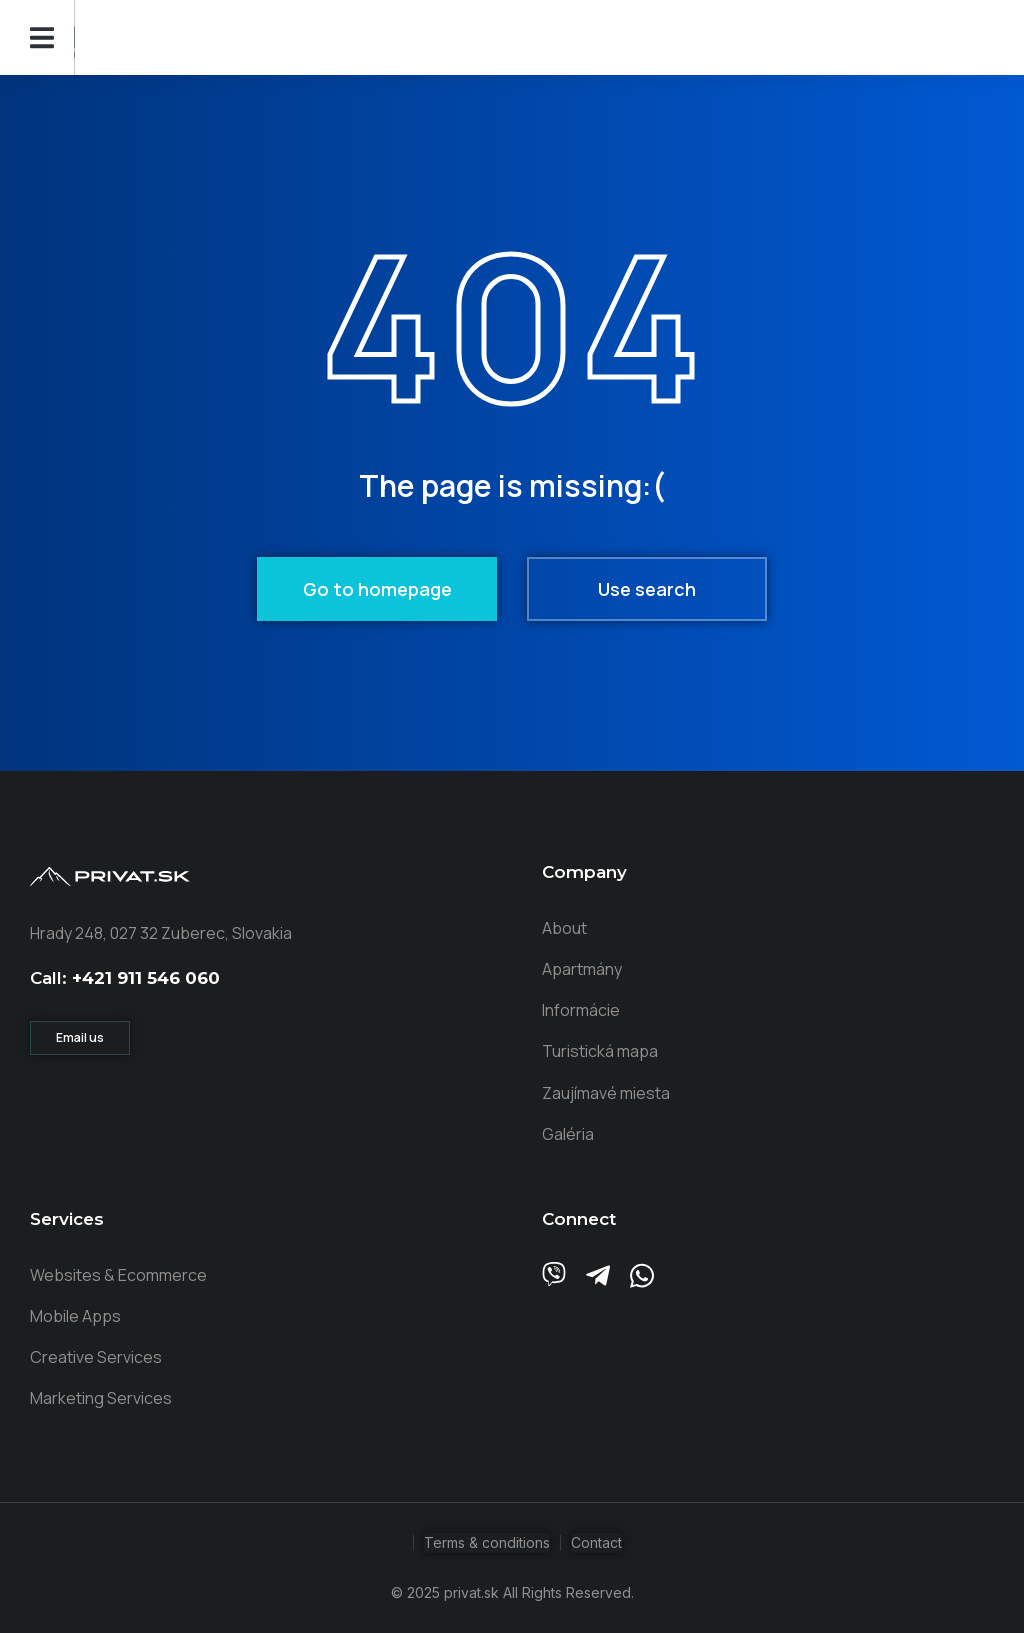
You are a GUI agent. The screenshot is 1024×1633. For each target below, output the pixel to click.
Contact (596, 1542)
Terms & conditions (487, 1542)
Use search (647, 589)
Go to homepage (377, 589)
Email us (80, 1037)
